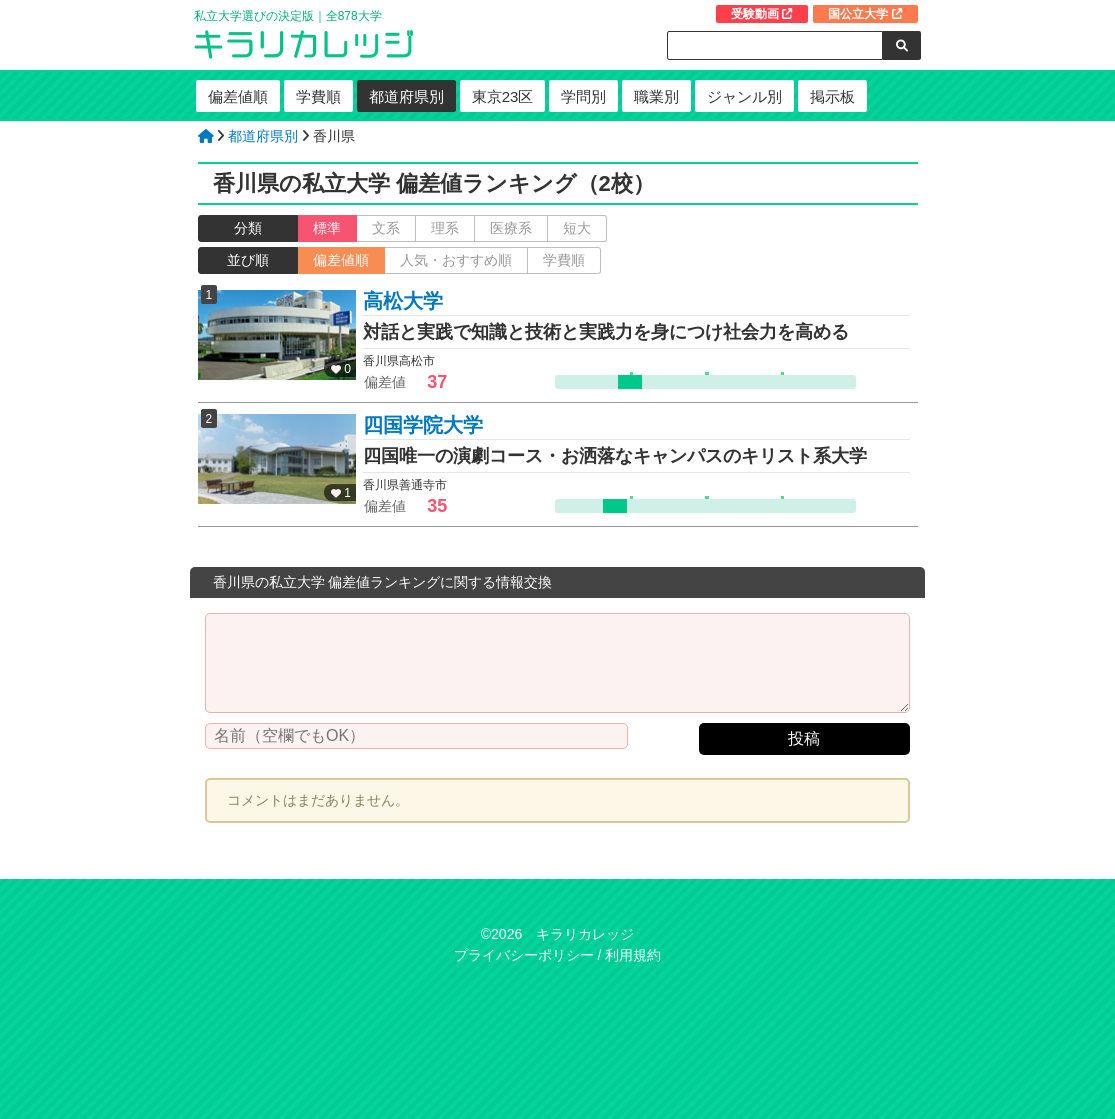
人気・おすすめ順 (456, 260)
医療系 (511, 228)
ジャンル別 (744, 96)
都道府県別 (406, 96)
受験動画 (762, 14)
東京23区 (503, 96)
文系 (386, 228)
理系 (445, 228)
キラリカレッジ (585, 934)
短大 (577, 228)
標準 (327, 228)
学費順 (318, 96)
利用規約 (633, 955)
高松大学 (403, 301)
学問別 (583, 96)
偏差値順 (238, 96)
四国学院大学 (423, 425)
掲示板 (832, 96)
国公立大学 (865, 14)
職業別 (656, 96)
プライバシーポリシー (524, 955)
